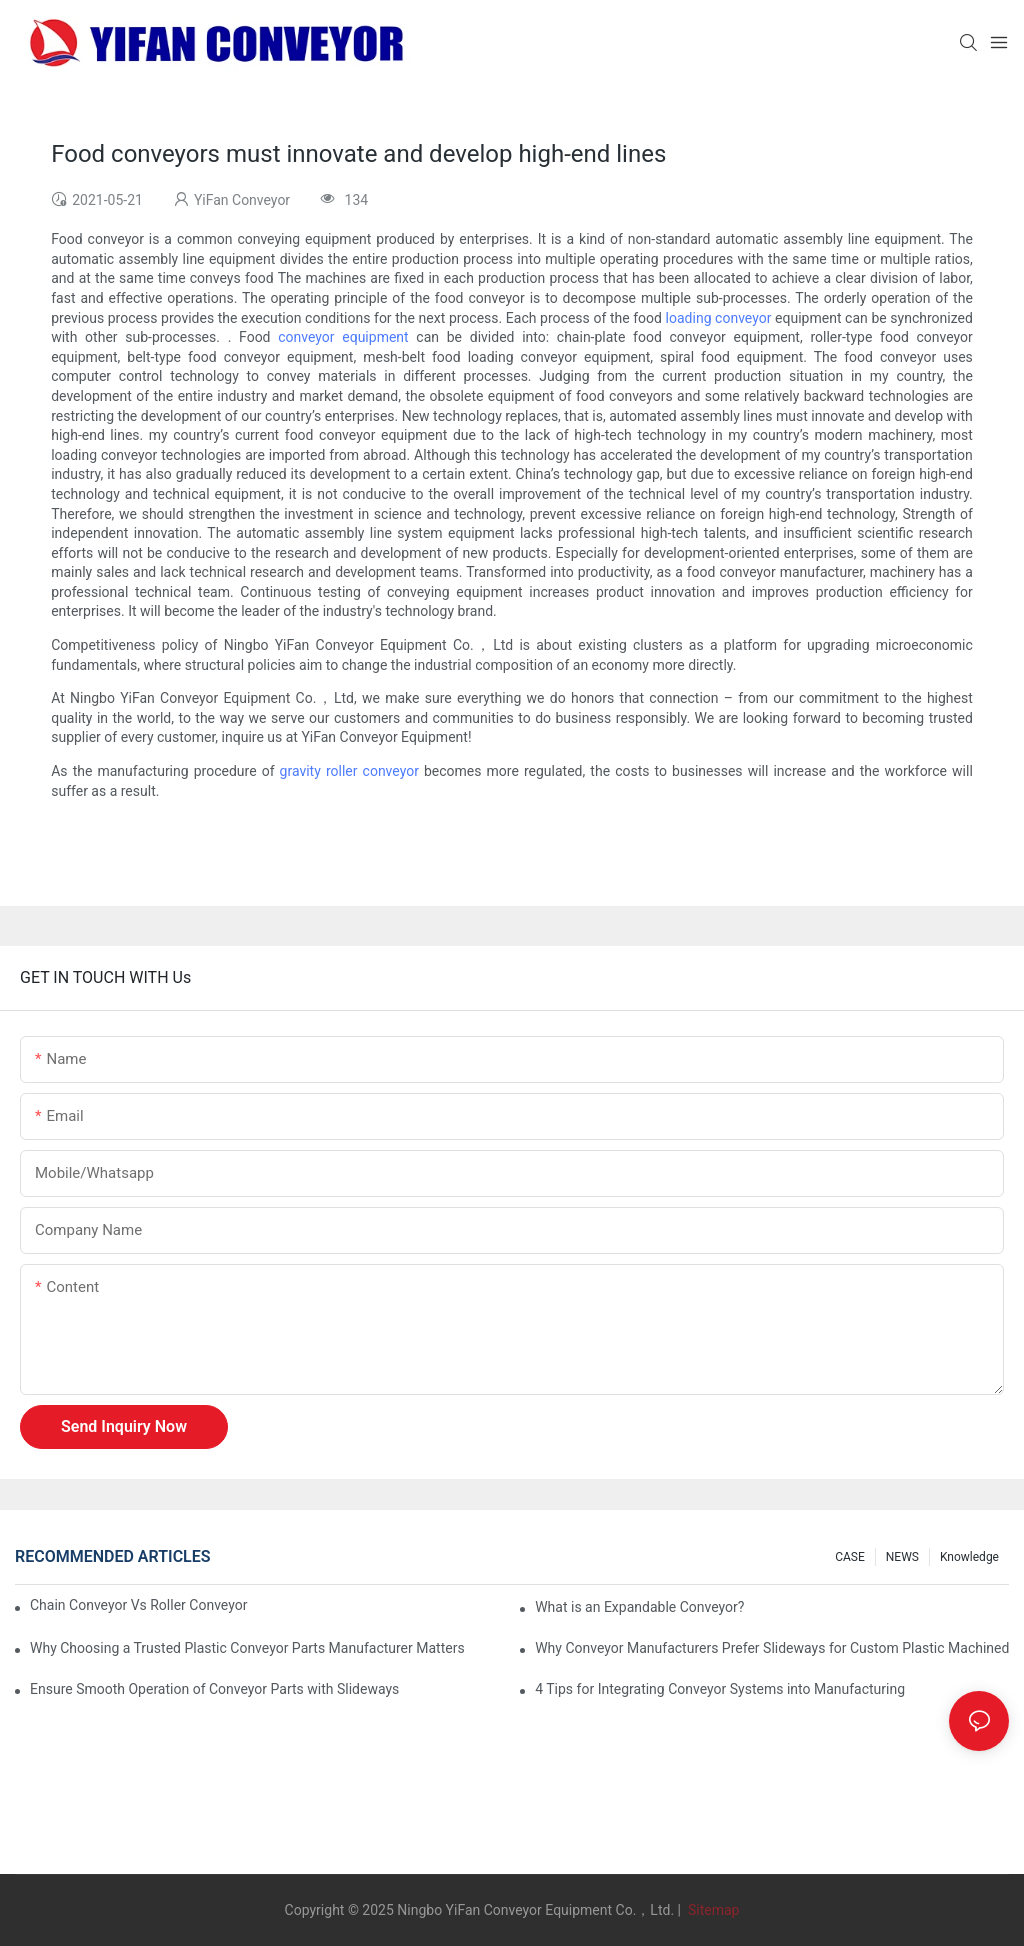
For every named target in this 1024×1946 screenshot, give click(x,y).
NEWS (902, 1557)
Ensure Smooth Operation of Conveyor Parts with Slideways (214, 1689)
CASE (850, 1557)
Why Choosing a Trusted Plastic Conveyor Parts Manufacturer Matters (247, 1648)
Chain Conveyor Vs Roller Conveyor (138, 1605)
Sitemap (711, 1910)
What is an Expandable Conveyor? (639, 1607)
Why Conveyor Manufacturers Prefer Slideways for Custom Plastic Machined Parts (772, 1648)
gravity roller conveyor (349, 771)
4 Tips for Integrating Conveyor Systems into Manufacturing (720, 1689)
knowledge (969, 1557)
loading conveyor (719, 318)
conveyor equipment (343, 337)
